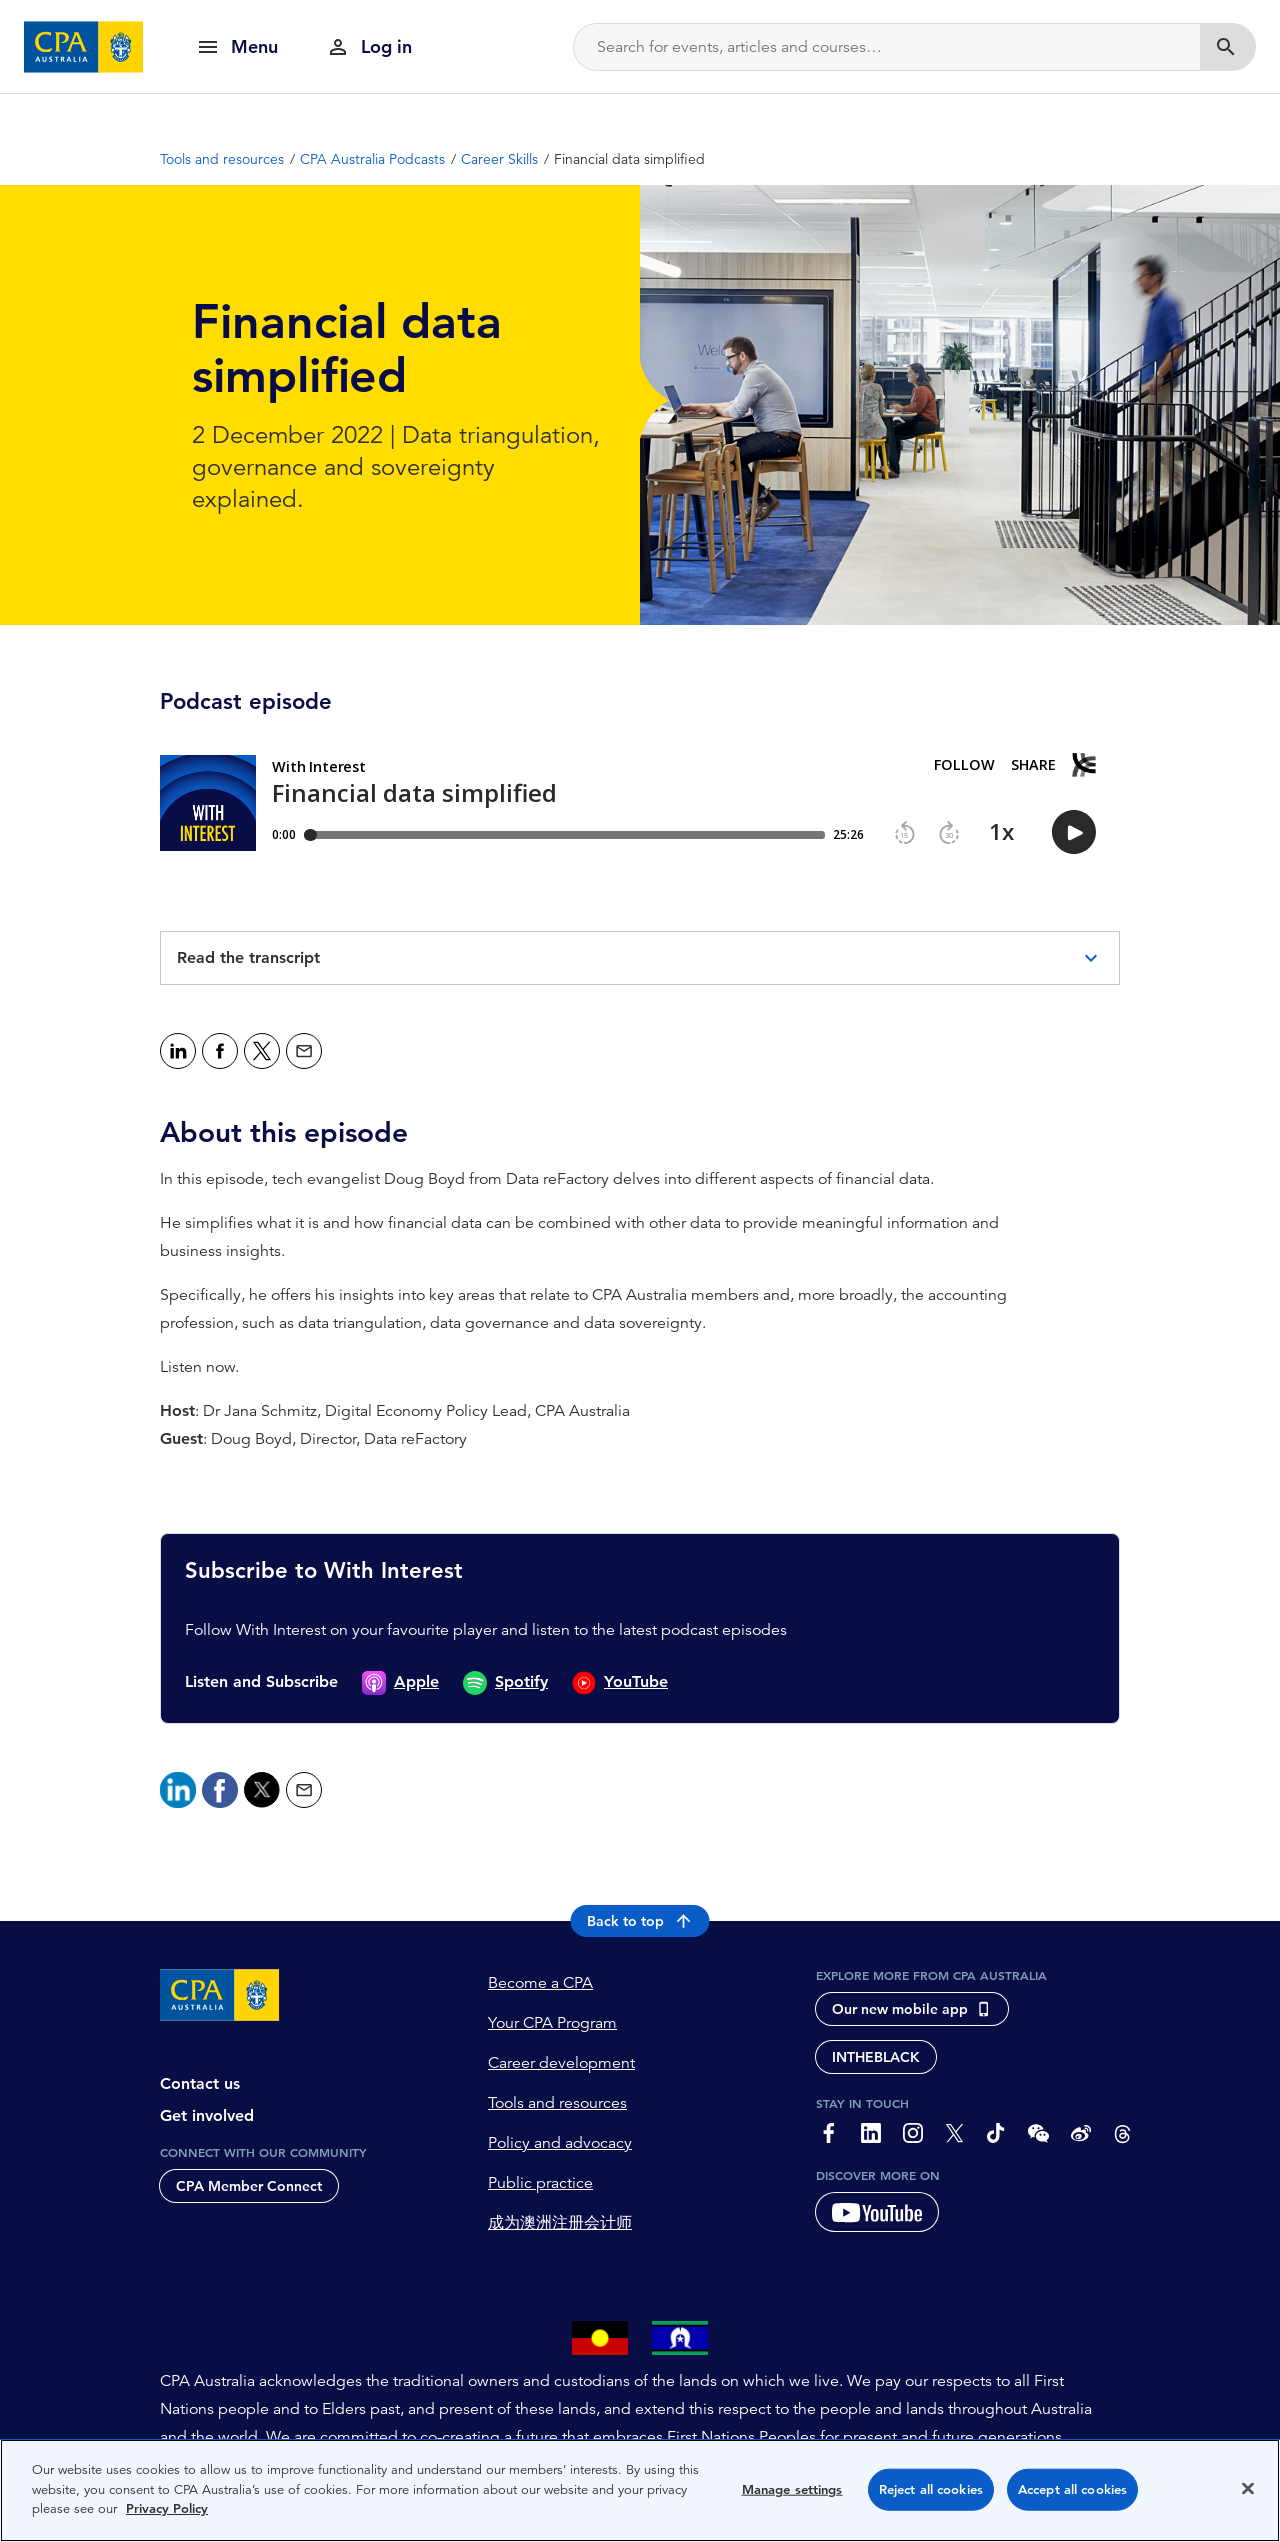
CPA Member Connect (249, 2186)
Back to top (640, 1921)
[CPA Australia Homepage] (84, 47)
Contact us (200, 2083)
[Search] (887, 47)
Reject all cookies (931, 2489)
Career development (561, 2063)
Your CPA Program (552, 2023)
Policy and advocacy (560, 2143)
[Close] (1248, 2489)
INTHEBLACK (876, 2057)
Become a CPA (540, 1983)
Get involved (207, 2115)
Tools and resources (557, 2103)
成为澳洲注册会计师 (560, 2223)
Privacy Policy (167, 2508)
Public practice (540, 2183)
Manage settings (792, 2489)
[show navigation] (237, 46)
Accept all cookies (1072, 2489)
